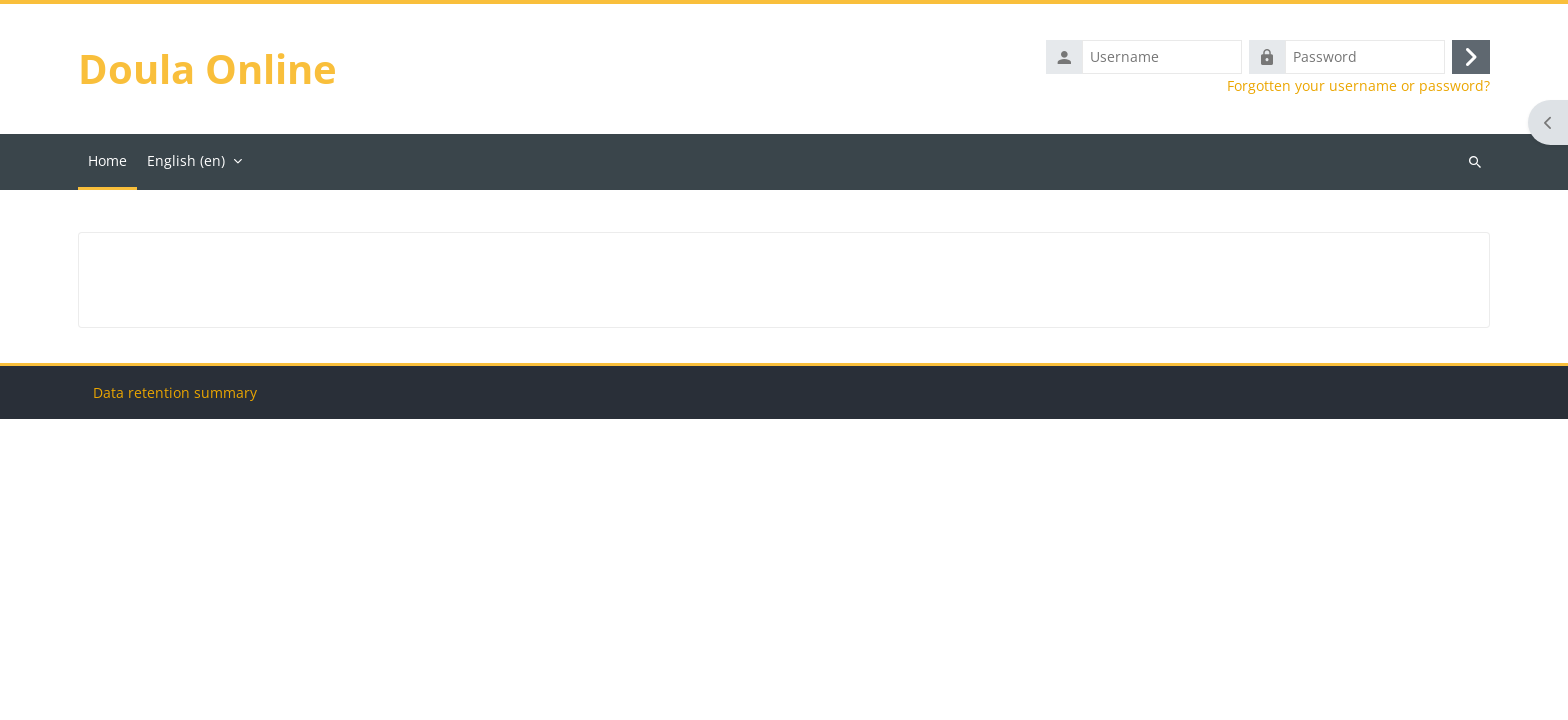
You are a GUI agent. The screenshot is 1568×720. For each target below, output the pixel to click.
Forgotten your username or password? (1358, 86)
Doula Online (207, 68)
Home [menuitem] (107, 160)
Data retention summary (175, 693)
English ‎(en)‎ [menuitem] (186, 160)
